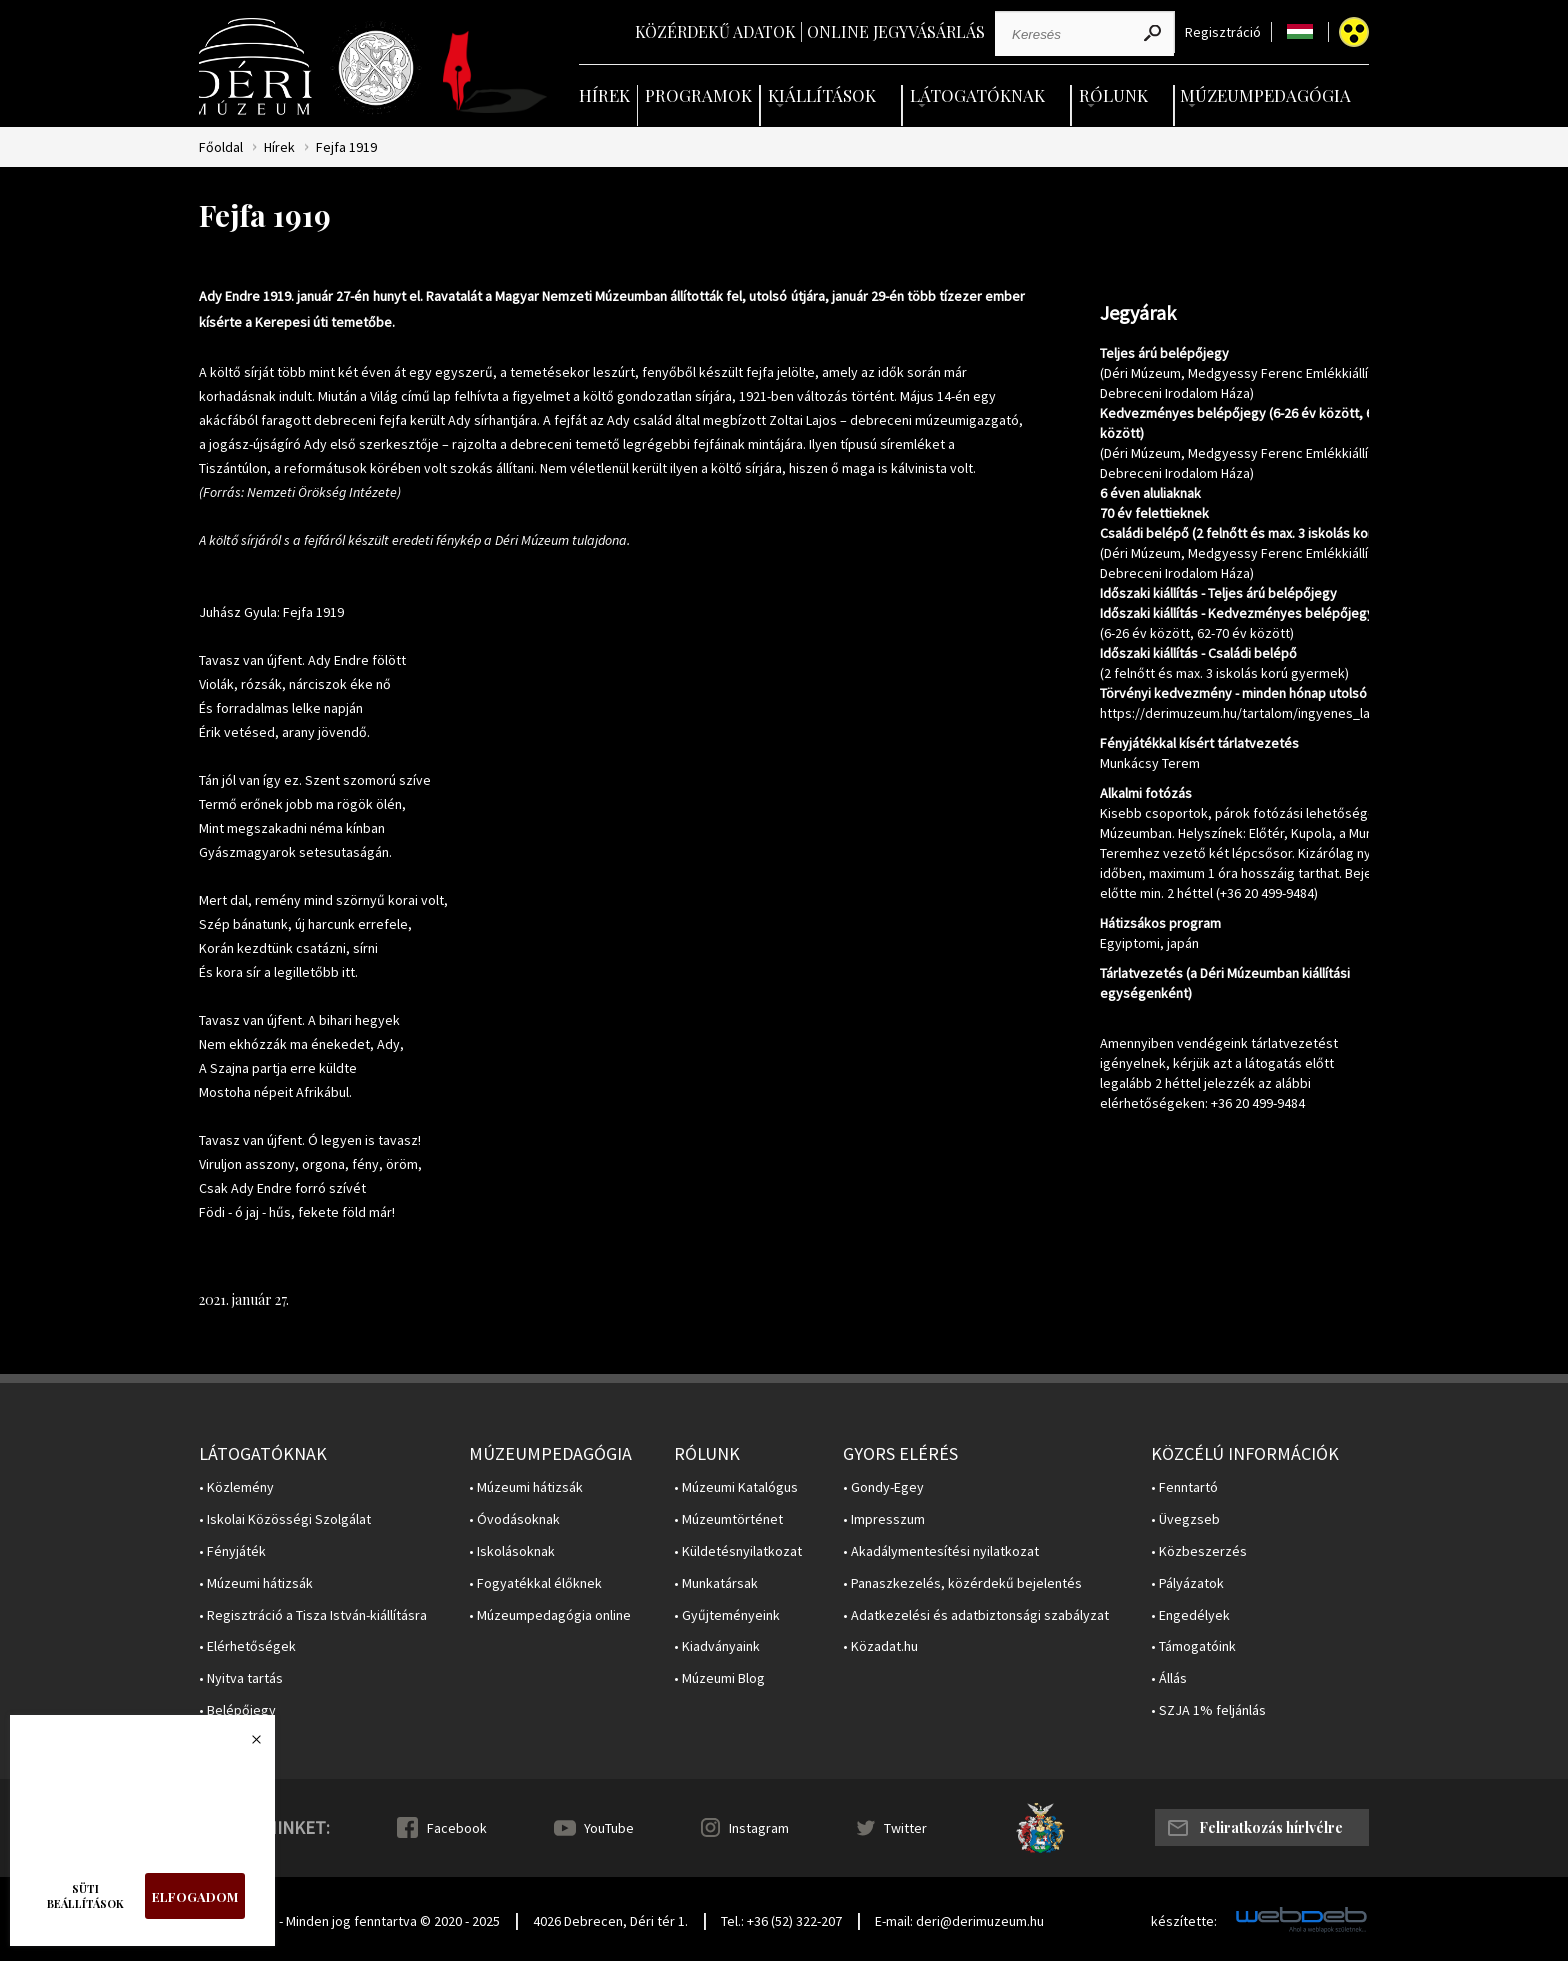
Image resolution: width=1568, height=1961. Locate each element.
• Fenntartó (1184, 1487)
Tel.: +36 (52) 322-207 (781, 1921)
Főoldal (221, 147)
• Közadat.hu (880, 1646)
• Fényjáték (232, 1551)
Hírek (604, 95)
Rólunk (1113, 95)
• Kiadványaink (717, 1646)
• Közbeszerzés (1199, 1551)
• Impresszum (884, 1519)
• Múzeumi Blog (719, 1678)
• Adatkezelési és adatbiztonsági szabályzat (976, 1615)
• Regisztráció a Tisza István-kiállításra (313, 1615)
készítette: (1184, 1921)
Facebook (457, 1828)
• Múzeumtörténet (728, 1519)
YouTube (609, 1828)
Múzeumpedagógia (1265, 95)
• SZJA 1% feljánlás (1208, 1710)
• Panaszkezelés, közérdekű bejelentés (962, 1583)
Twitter (905, 1828)
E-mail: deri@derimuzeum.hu (959, 1921)
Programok (698, 95)
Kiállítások (822, 95)
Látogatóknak (977, 95)
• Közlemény (236, 1487)
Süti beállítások (85, 1896)
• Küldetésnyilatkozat (738, 1551)
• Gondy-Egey (883, 1487)
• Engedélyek (1190, 1615)
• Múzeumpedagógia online (550, 1615)
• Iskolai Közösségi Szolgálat (285, 1519)
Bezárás (246, 1745)
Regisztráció (1223, 32)
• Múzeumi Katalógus (736, 1487)
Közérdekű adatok (715, 31)
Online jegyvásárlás (896, 31)
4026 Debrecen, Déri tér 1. (610, 1921)
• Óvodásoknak (514, 1519)
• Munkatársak (716, 1583)
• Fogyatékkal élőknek (535, 1583)
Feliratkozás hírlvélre (1271, 1827)
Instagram (759, 1828)
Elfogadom (195, 1896)
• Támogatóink (1193, 1646)
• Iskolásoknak (512, 1551)
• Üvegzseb (1185, 1519)
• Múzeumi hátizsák (256, 1583)
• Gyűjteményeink (727, 1615)
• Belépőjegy (237, 1710)
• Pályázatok (1187, 1583)
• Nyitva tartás (241, 1678)
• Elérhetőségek (247, 1646)
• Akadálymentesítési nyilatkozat (941, 1551)
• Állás (1169, 1678)
